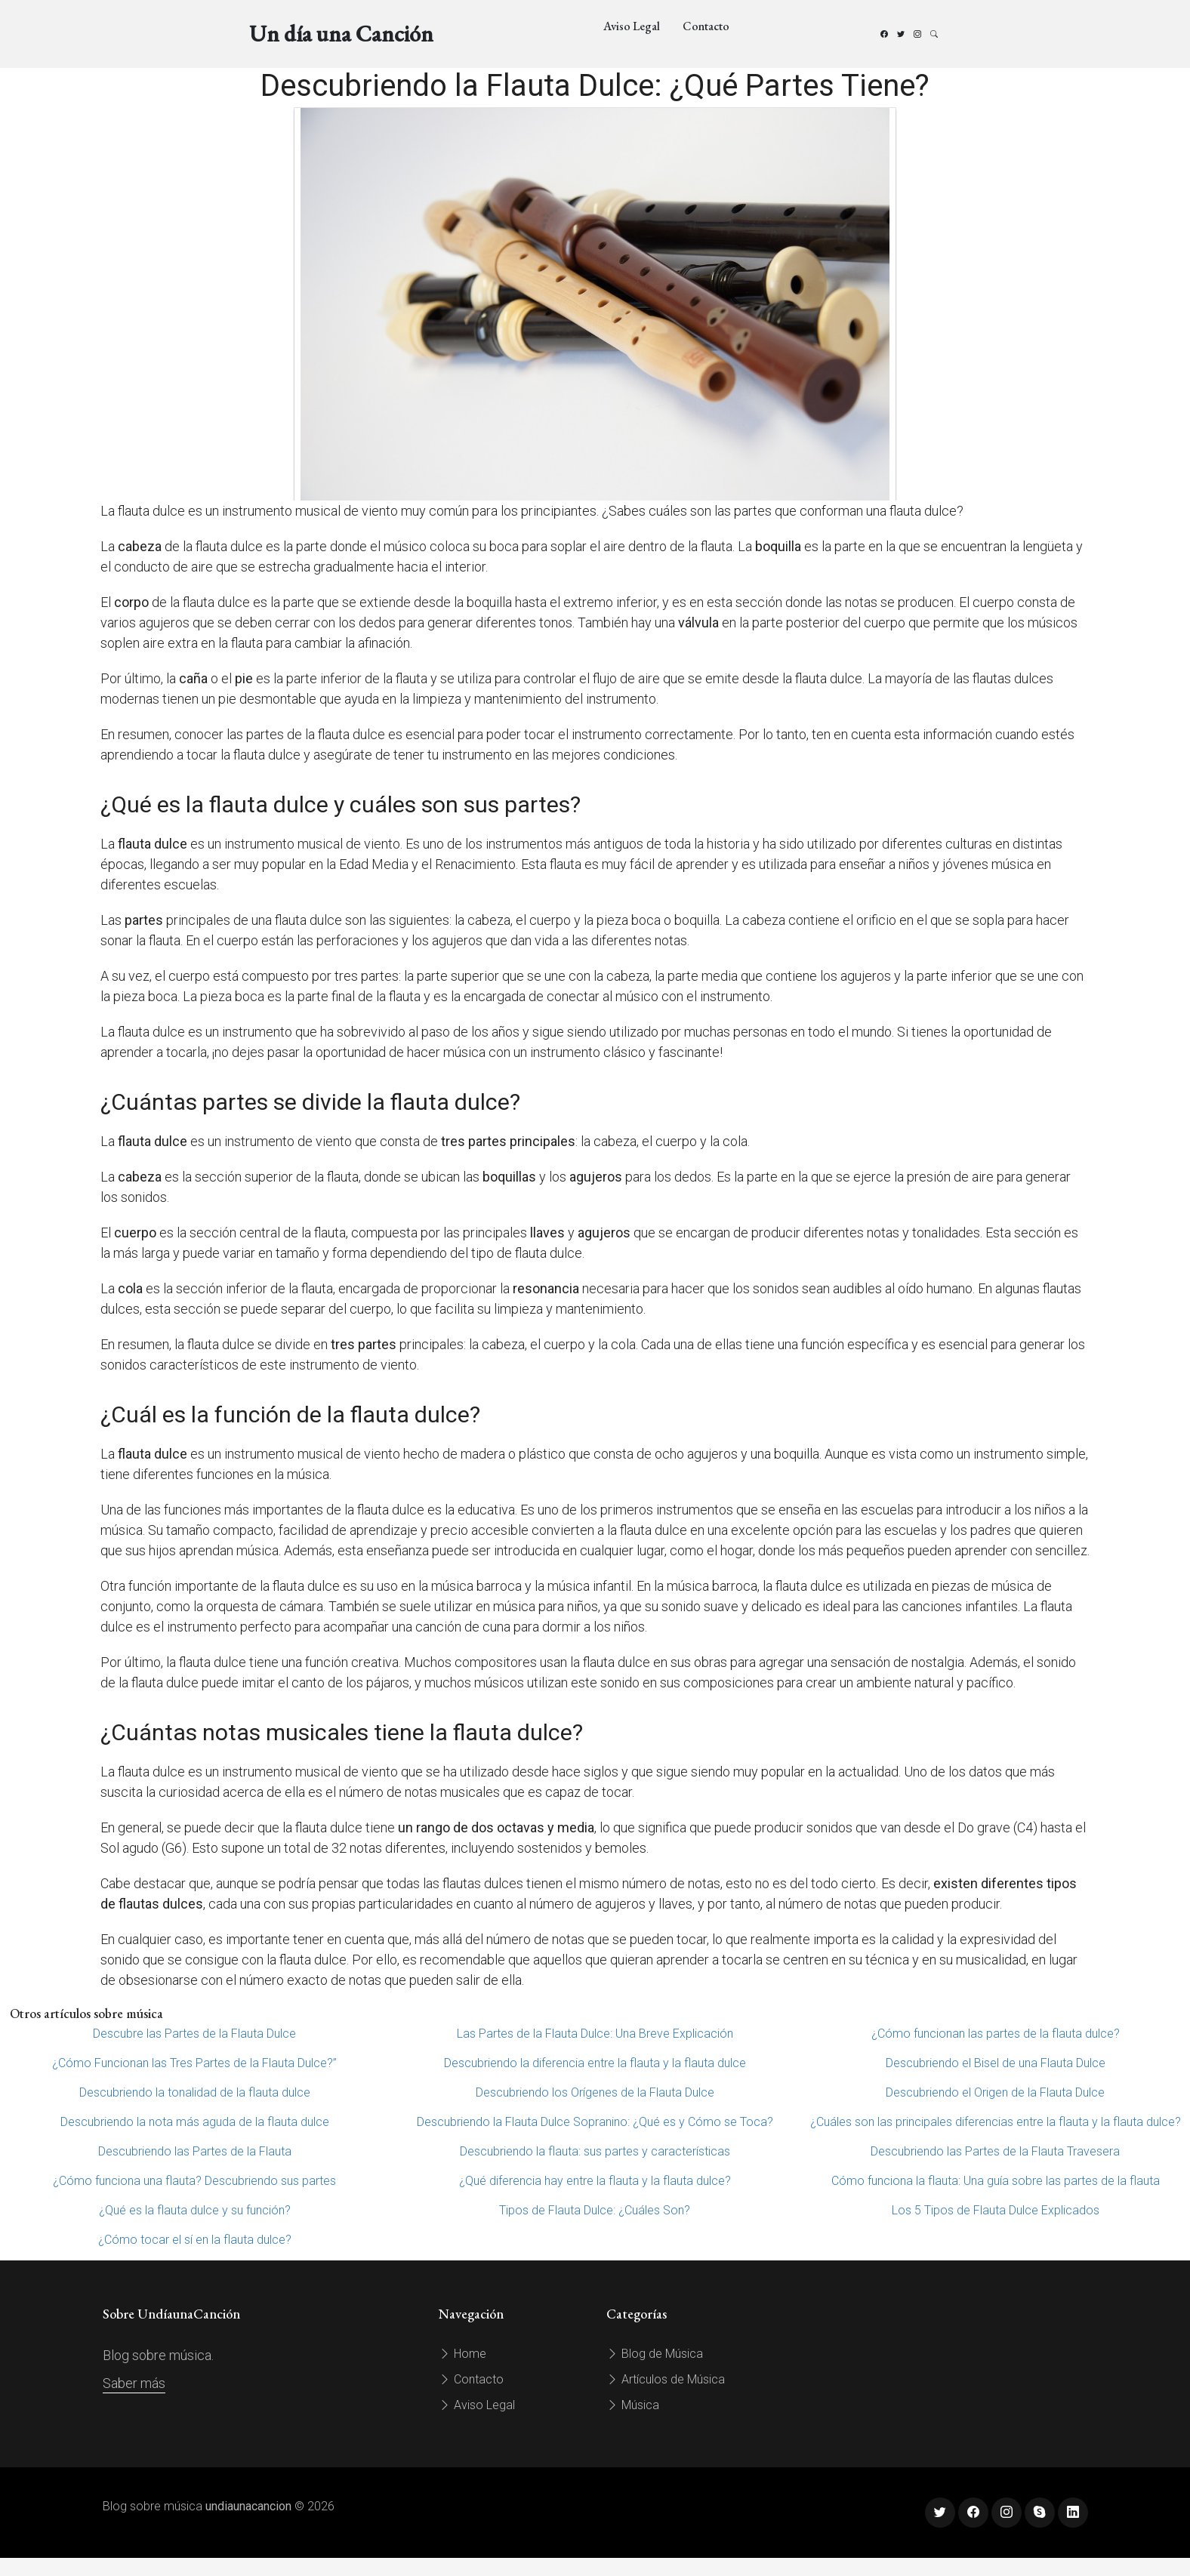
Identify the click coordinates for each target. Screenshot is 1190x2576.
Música (632, 2405)
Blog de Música (654, 2353)
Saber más (134, 2383)
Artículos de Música (665, 2379)
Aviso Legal (631, 26)
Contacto (706, 26)
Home (462, 2353)
